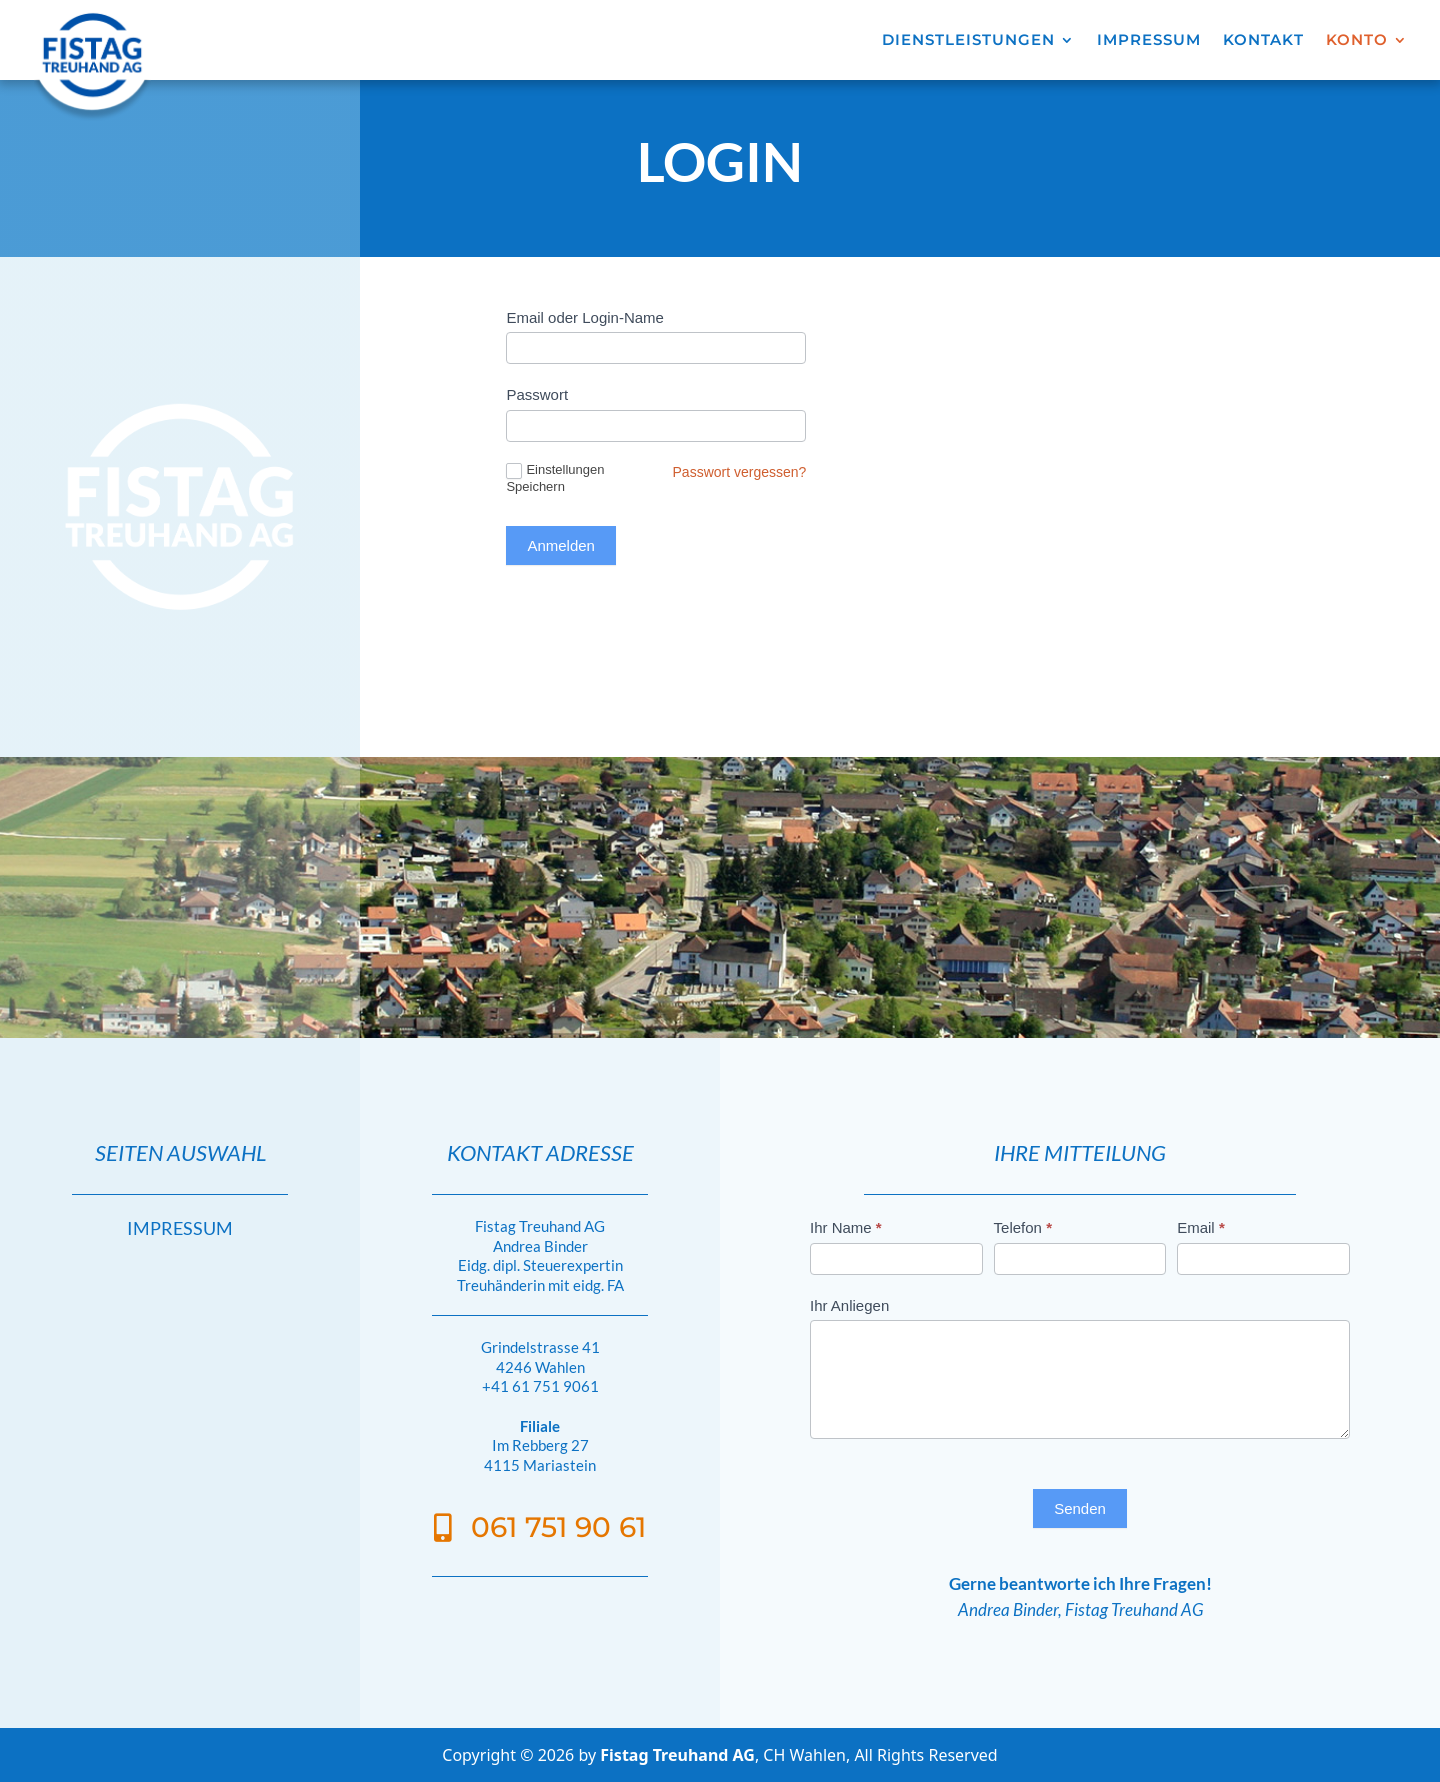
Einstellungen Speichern (555, 478)
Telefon (1023, 1227)
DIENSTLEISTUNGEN (968, 41)
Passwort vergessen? (740, 472)
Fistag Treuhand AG (677, 1755)
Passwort (537, 394)
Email (1201, 1227)
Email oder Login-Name (585, 317)
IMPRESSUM (1149, 41)
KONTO (1357, 41)
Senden (1080, 1508)
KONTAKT (1263, 41)
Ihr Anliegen (849, 1305)
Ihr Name (846, 1227)
